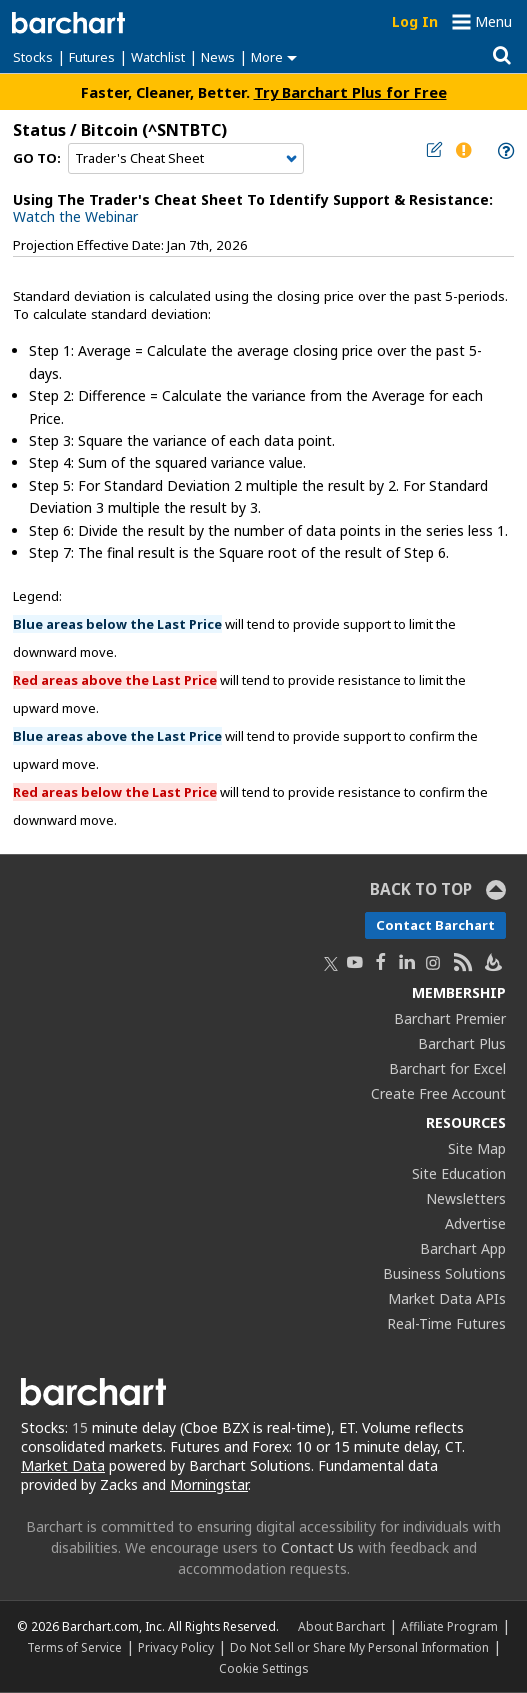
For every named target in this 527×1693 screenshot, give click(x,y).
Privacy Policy (176, 1647)
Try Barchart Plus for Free (350, 92)
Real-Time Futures (446, 1323)
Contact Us (317, 1547)
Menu (493, 21)
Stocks (33, 57)
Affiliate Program (449, 1626)
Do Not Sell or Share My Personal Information (359, 1647)
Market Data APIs (447, 1298)
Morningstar (209, 1484)
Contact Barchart (435, 925)
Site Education (459, 1173)
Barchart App (463, 1248)
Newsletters (466, 1198)
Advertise (475, 1223)
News (218, 57)
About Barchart (341, 1626)
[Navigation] (186, 159)
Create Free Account (438, 1093)
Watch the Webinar (75, 216)
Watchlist (158, 57)
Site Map (477, 1148)
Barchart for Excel (447, 1068)
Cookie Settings (263, 1668)
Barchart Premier (450, 1018)
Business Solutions (444, 1273)
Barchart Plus (462, 1043)
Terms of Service (74, 1647)
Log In (415, 21)
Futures (92, 57)
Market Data (63, 1465)
